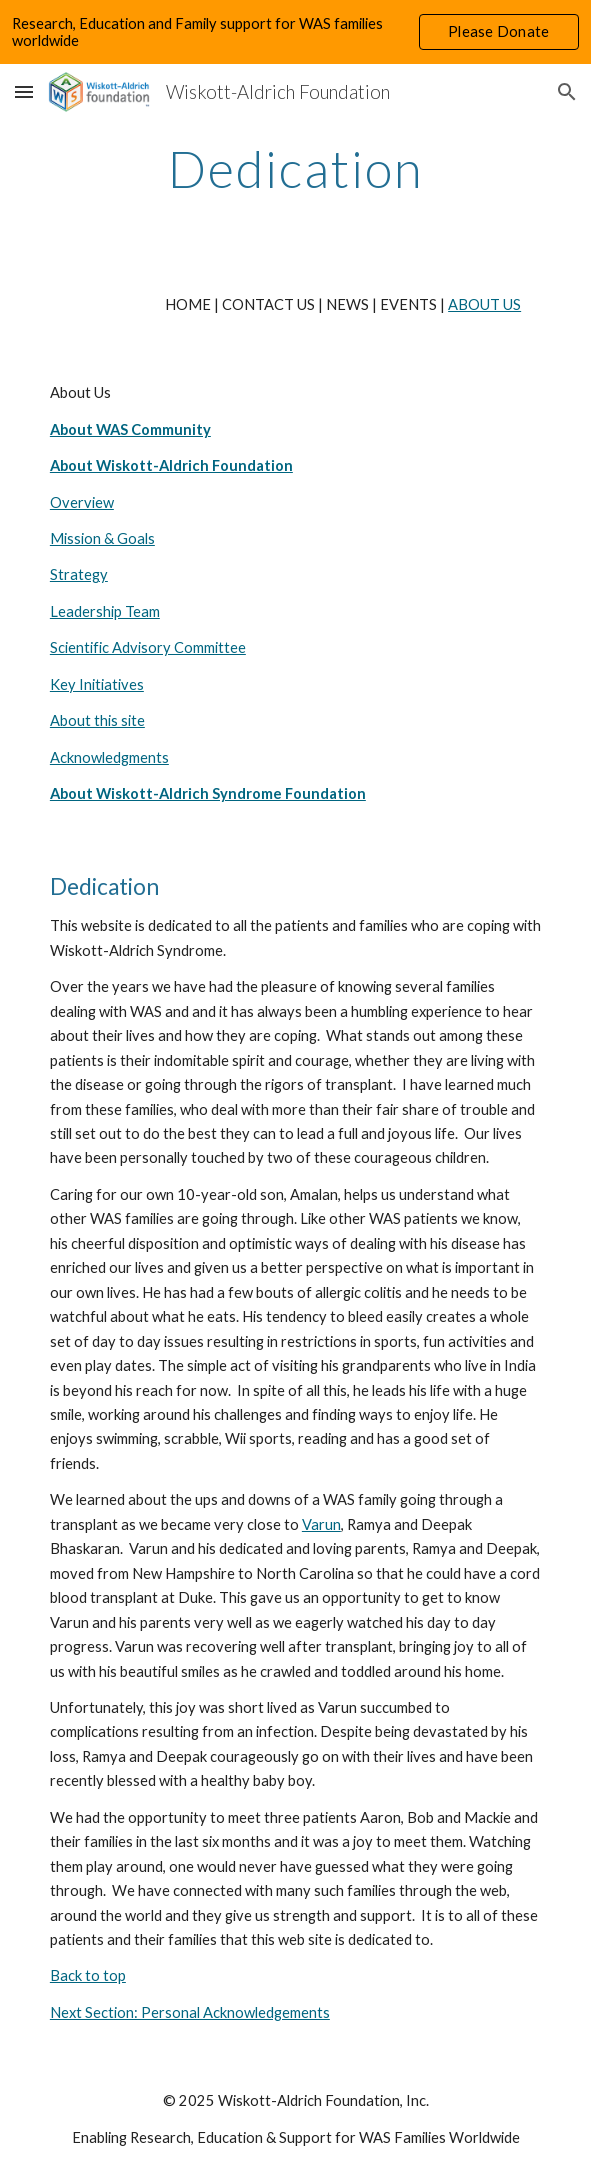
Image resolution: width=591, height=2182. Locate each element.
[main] (295, 169)
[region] (295, 32)
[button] (24, 91)
